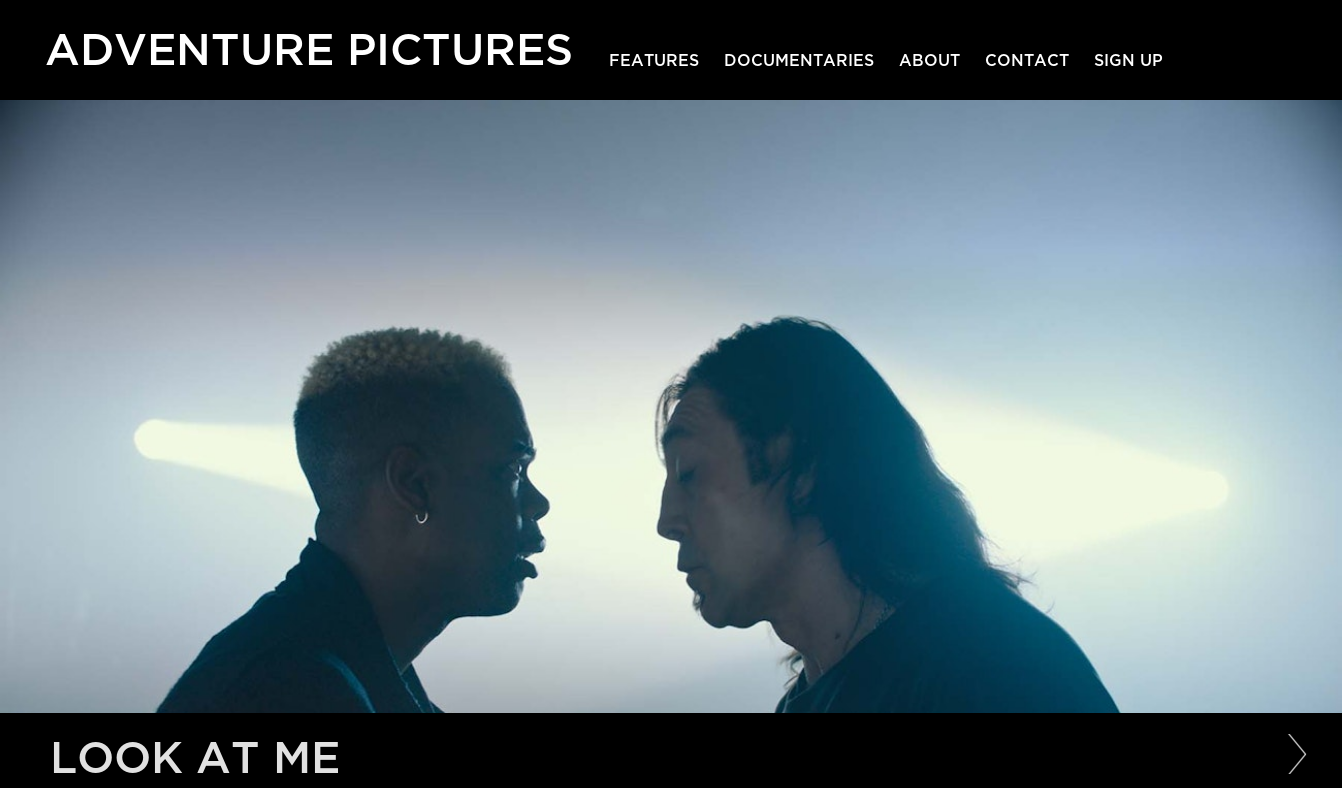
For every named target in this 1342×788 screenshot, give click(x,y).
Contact (1027, 61)
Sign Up (1128, 61)
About (929, 61)
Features (654, 61)
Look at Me (195, 758)
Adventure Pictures (309, 45)
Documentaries (799, 61)
